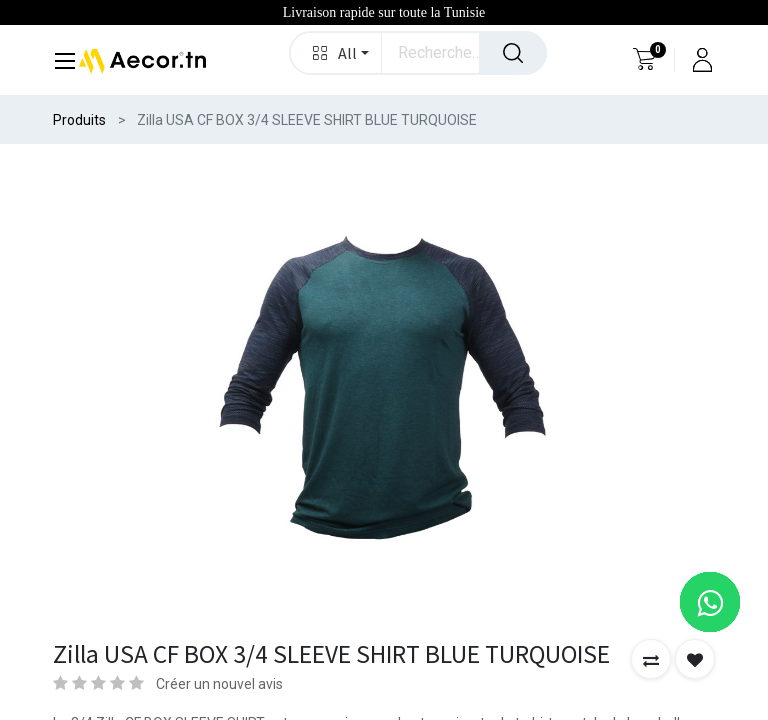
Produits (79, 120)
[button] (336, 53)
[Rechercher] (513, 53)
